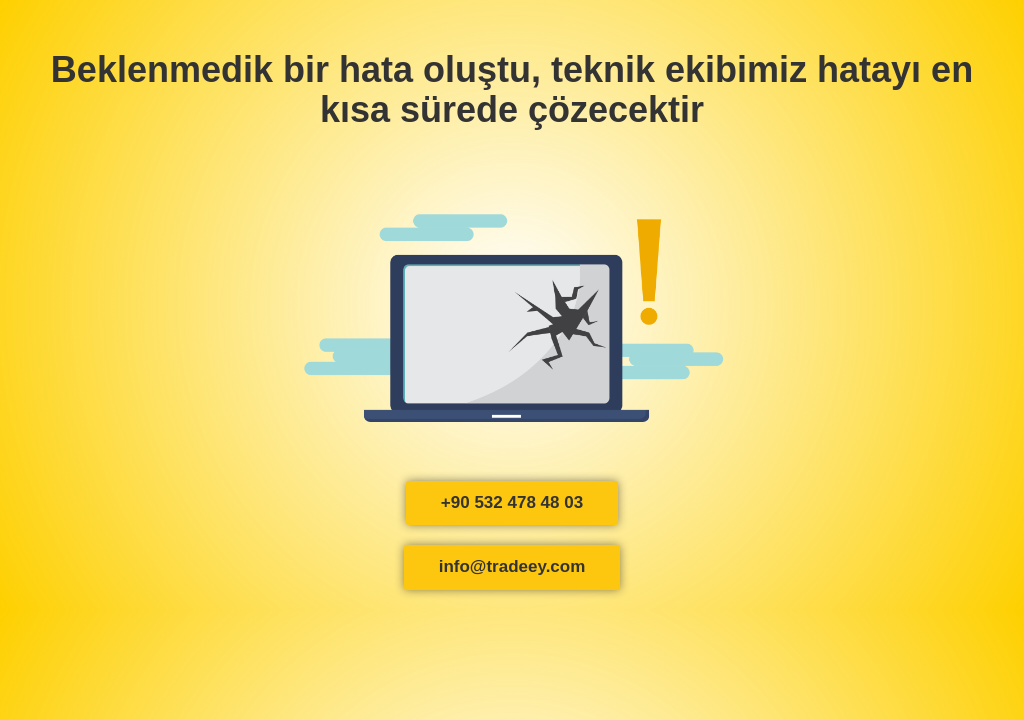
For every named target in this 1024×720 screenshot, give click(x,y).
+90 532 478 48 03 (512, 502)
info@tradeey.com (512, 566)
